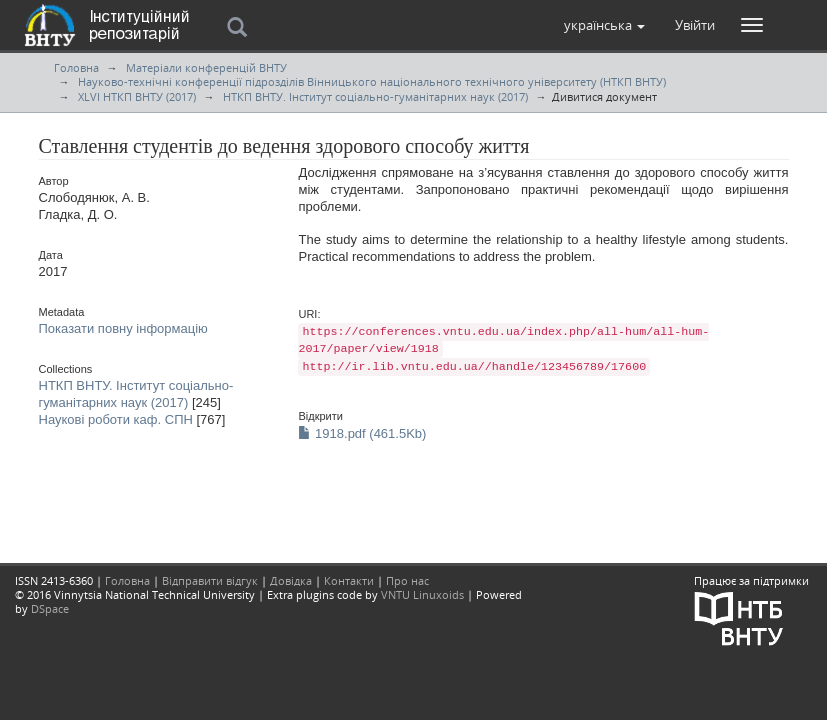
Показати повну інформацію (123, 328)
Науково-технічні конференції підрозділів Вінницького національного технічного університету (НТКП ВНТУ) (372, 81)
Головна (76, 67)
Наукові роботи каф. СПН (116, 419)
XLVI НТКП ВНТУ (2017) (137, 96)
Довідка (291, 580)
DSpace (50, 608)
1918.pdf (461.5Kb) (362, 433)
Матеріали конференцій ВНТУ (206, 67)
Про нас (407, 580)
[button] (604, 25)
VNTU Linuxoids (422, 594)
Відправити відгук (210, 580)
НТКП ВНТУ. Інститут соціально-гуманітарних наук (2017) (375, 96)
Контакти (349, 580)
